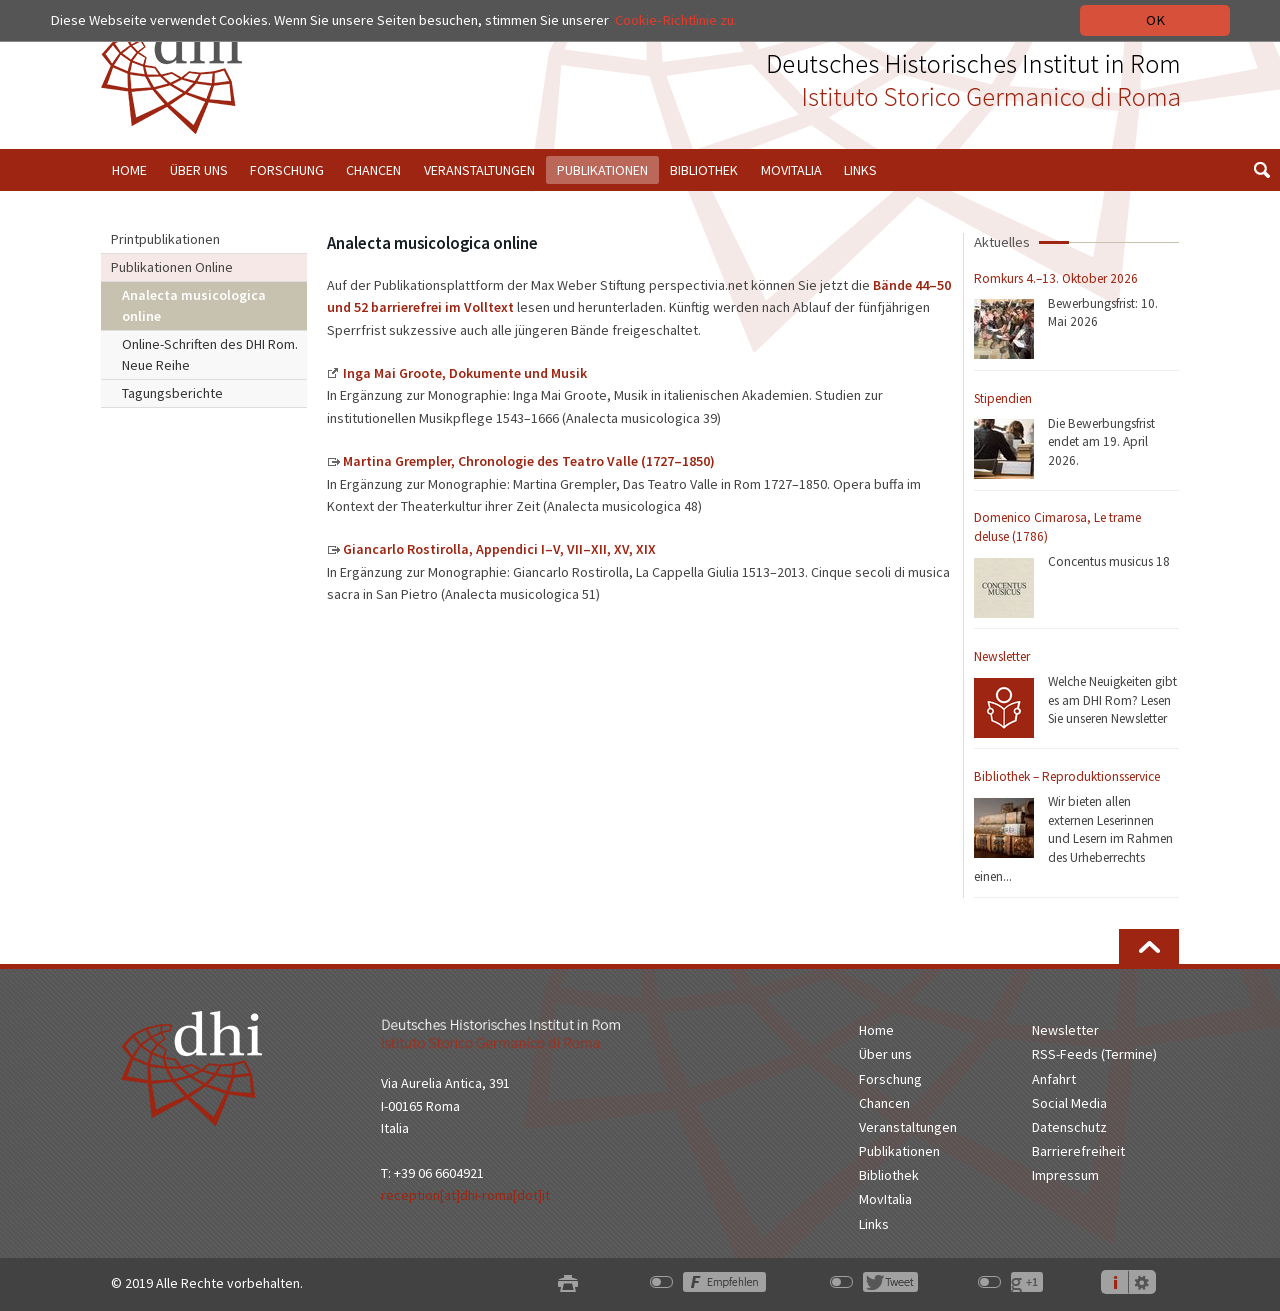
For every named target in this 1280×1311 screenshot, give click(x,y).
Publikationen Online (172, 267)
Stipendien (1003, 398)
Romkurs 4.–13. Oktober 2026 (1056, 278)
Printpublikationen (165, 239)
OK (1155, 20)
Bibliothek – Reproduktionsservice (1067, 776)
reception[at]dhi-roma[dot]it (465, 1195)
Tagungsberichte (172, 393)
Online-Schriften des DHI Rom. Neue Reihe (210, 354)
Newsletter (1002, 656)
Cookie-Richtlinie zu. (676, 20)
